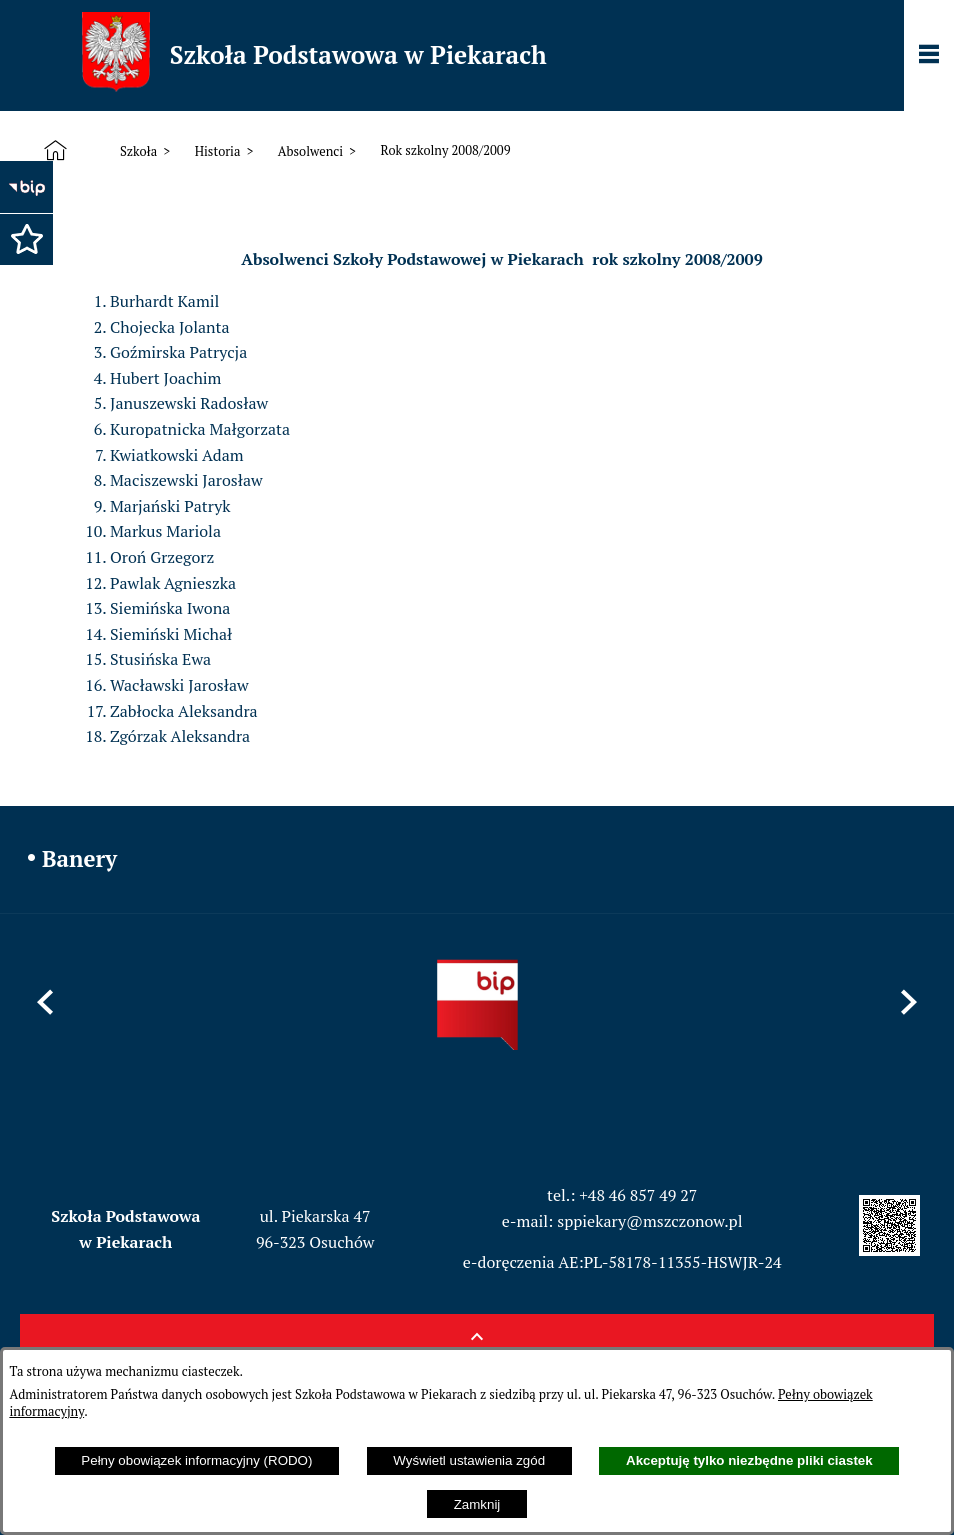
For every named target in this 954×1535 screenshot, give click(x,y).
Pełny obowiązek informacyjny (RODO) (196, 1460)
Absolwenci (310, 151)
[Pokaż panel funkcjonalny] (929, 56)
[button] (25, 237)
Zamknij (477, 1504)
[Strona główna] (59, 151)
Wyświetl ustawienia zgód (469, 1460)
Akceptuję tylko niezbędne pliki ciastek (749, 1460)
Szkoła (138, 151)
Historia (218, 151)
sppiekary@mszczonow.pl (649, 1221)
